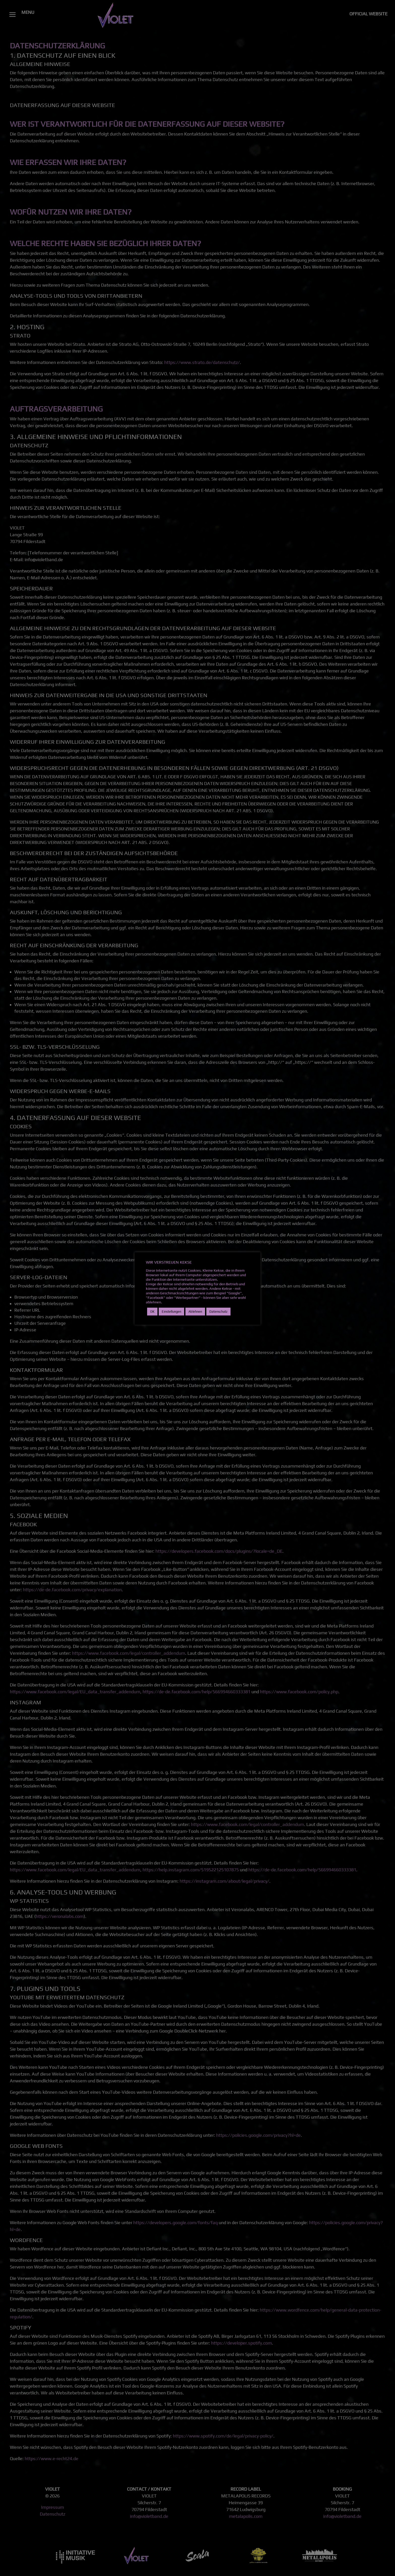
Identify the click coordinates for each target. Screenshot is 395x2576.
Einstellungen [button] (171, 1311)
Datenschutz (218, 1311)
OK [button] (152, 1311)
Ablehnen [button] (195, 1311)
